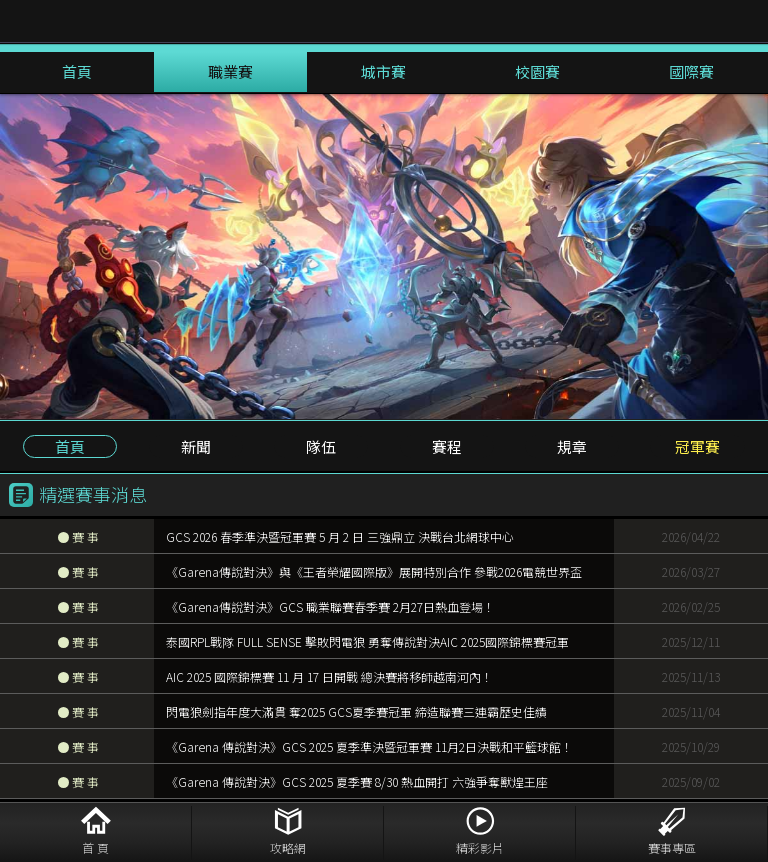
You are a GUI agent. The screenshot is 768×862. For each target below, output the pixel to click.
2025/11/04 (691, 711)
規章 (572, 446)
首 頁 (95, 847)
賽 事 (78, 536)
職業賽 (230, 71)
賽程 (447, 446)
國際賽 (691, 71)
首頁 (77, 71)
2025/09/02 (691, 781)
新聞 (196, 446)
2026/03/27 (691, 571)
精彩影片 (480, 847)
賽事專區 (672, 847)
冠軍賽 (697, 446)
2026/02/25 (691, 606)
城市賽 (383, 71)
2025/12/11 (691, 641)
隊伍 (321, 446)
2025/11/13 (691, 676)
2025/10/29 (691, 746)
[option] (384, 256)
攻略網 (288, 847)
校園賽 (537, 71)
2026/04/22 (691, 536)
